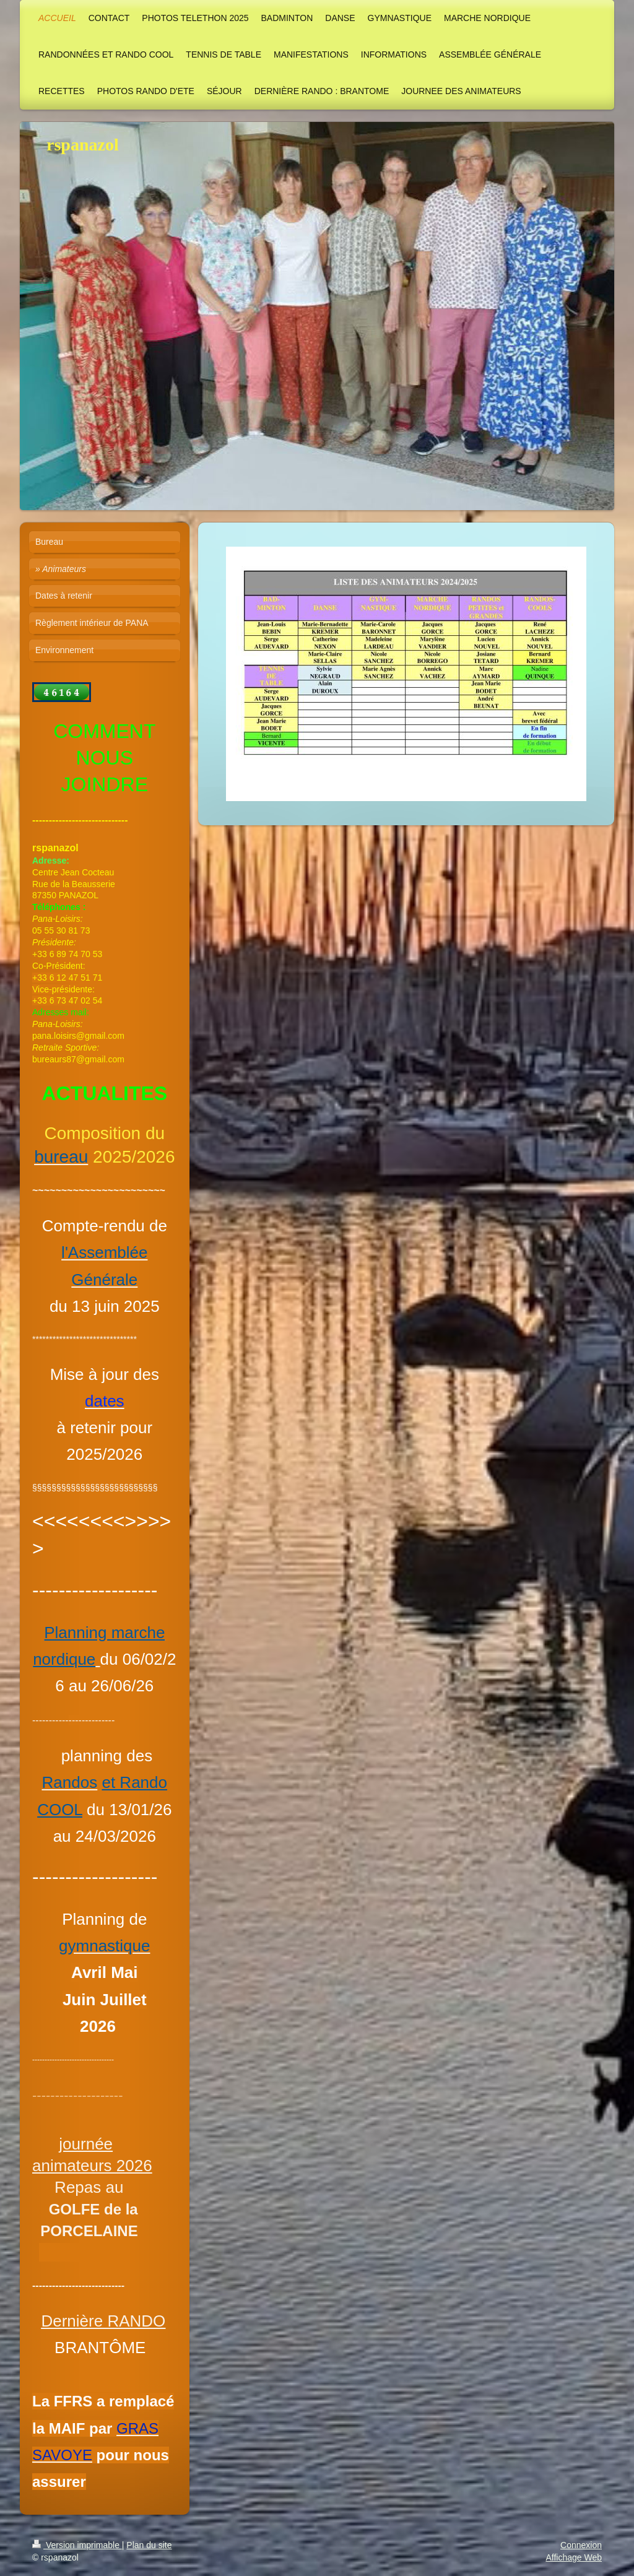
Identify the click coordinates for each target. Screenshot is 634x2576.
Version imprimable (77, 2545)
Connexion (581, 2545)
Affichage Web (573, 2557)
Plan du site (149, 2545)
